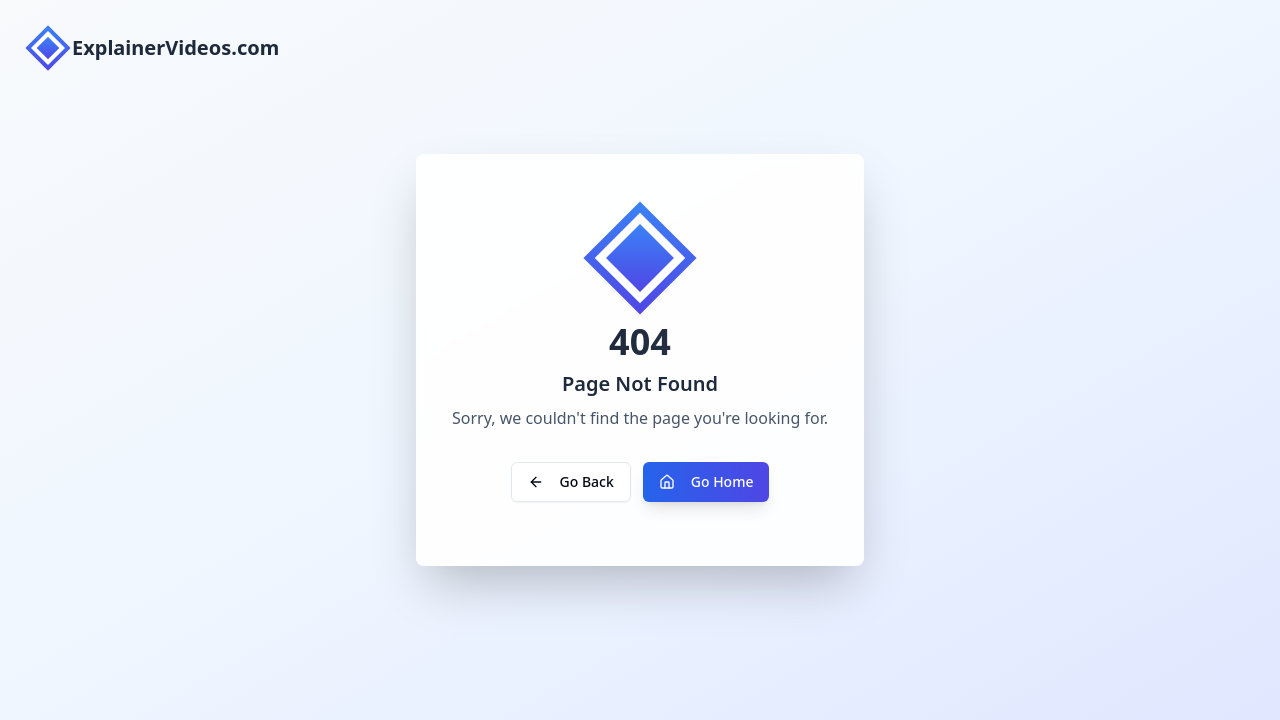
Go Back (571, 481)
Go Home (706, 481)
